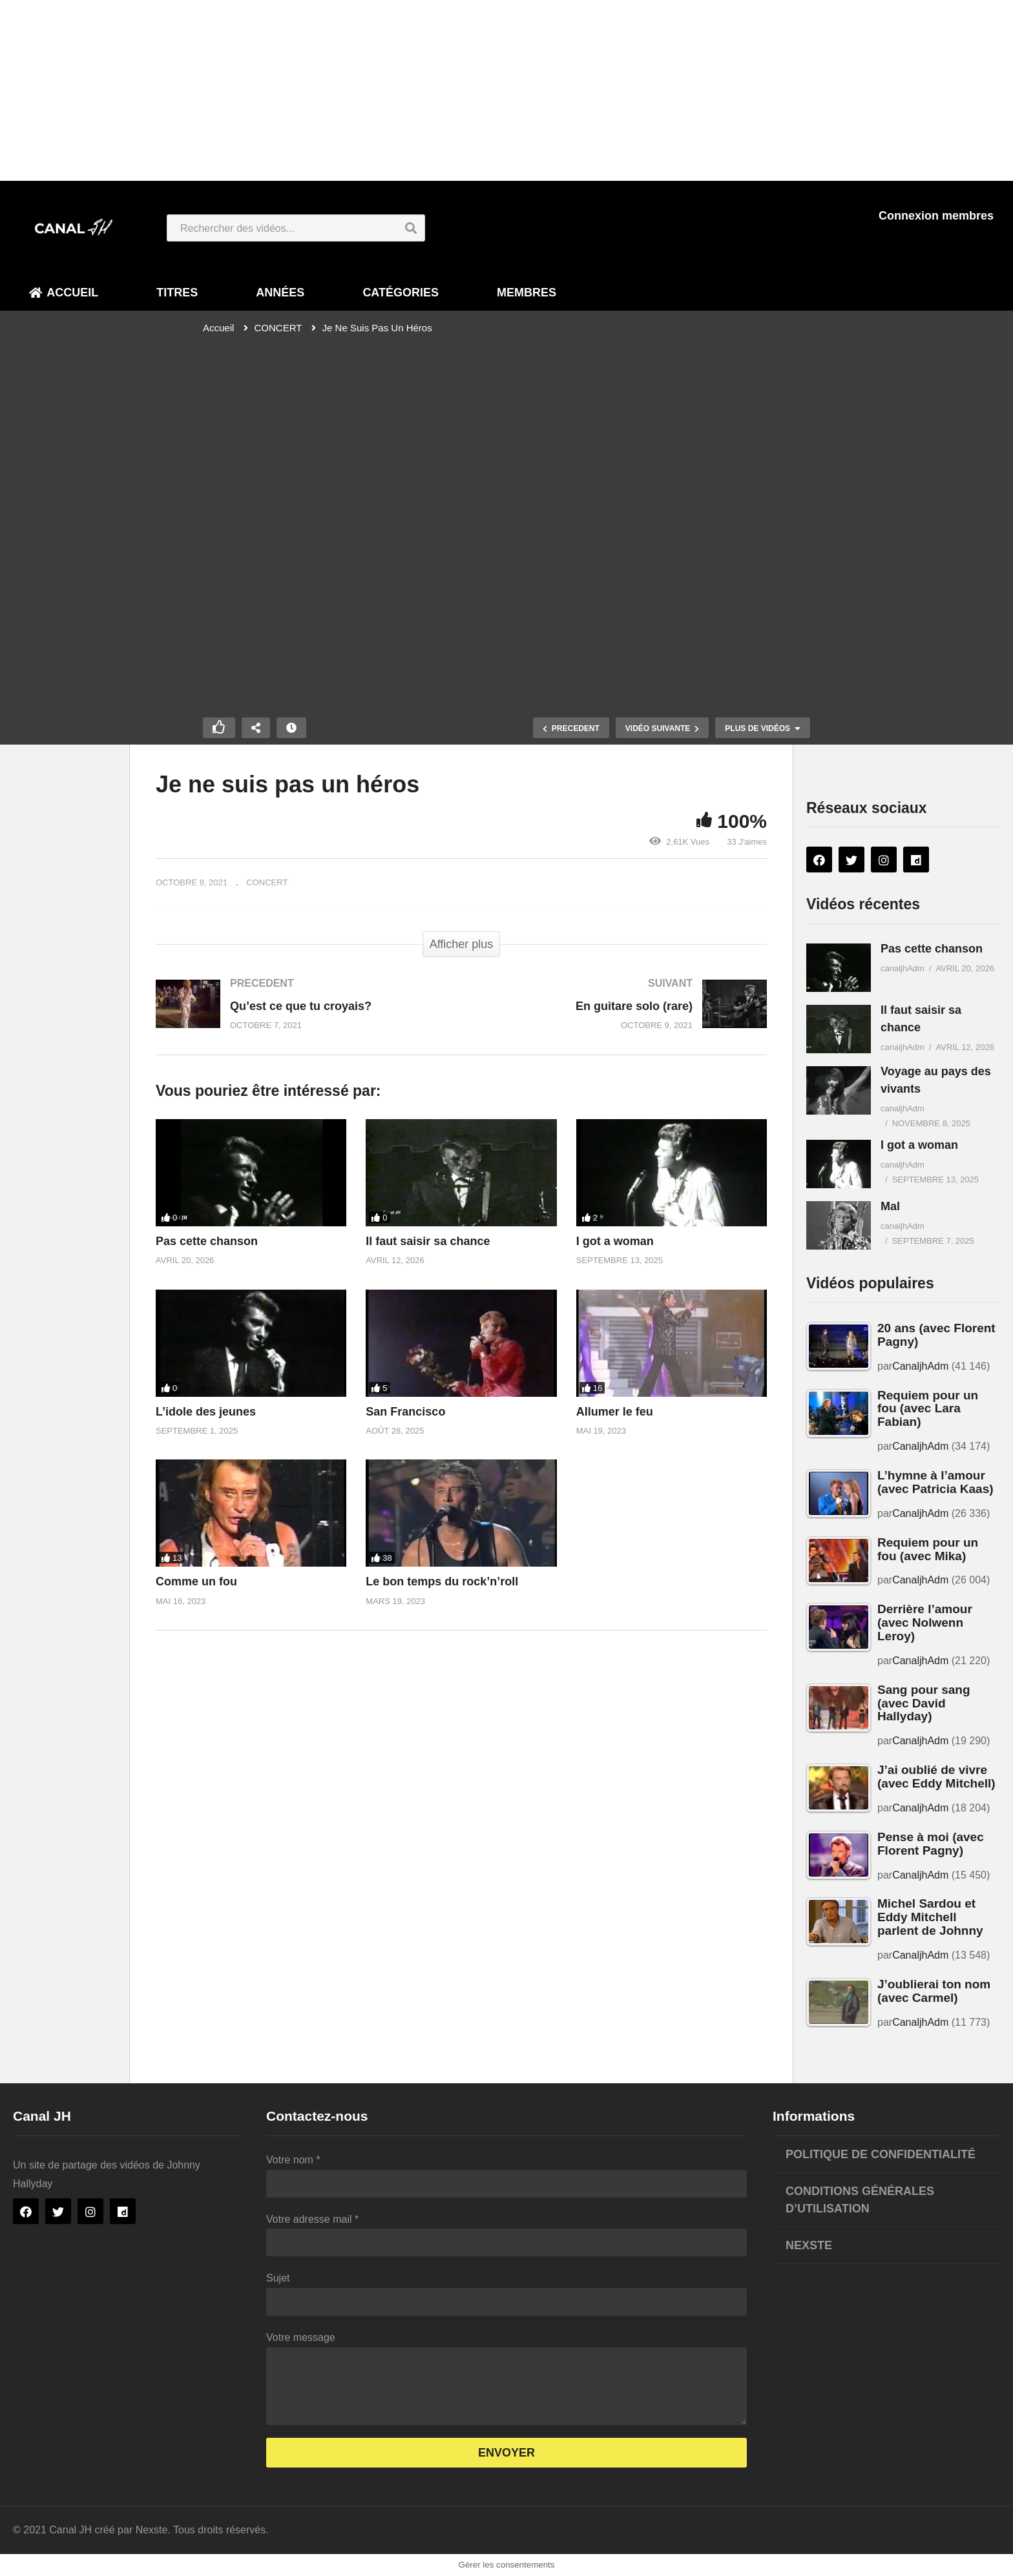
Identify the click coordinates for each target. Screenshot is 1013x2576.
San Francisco (405, 1411)
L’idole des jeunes (206, 1411)
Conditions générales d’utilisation (860, 2200)
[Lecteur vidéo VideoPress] (506, 514)
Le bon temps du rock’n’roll (442, 1581)
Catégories (400, 292)
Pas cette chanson (207, 1241)
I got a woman (615, 1241)
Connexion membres (936, 215)
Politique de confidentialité (881, 2154)
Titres (177, 292)
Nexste (809, 2245)
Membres (526, 292)
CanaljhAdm (920, 1366)
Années (280, 292)
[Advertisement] (387, 90)
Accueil (63, 292)
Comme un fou (196, 1581)
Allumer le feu (614, 1411)
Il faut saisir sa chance (428, 1241)
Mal (890, 1206)
